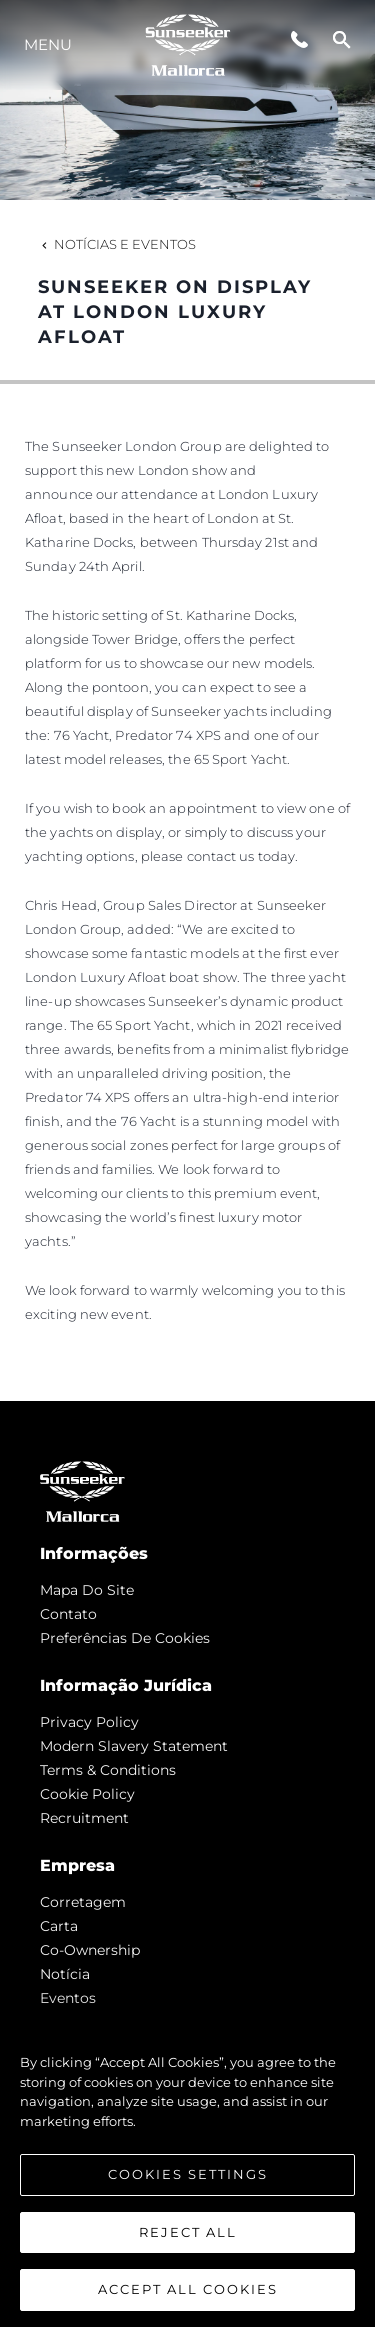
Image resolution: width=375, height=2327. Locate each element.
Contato (68, 1614)
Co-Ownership (90, 1950)
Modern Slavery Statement (134, 1746)
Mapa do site (87, 1590)
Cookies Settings (188, 2174)
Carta (59, 1926)
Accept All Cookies (188, 2289)
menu (48, 44)
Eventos (68, 1998)
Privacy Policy (89, 1722)
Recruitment (84, 1818)
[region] (187, 2166)
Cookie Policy (87, 1794)
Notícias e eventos (117, 244)
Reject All (188, 2232)
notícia (65, 1974)
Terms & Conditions (108, 1770)
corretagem (83, 1902)
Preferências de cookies (125, 1638)
